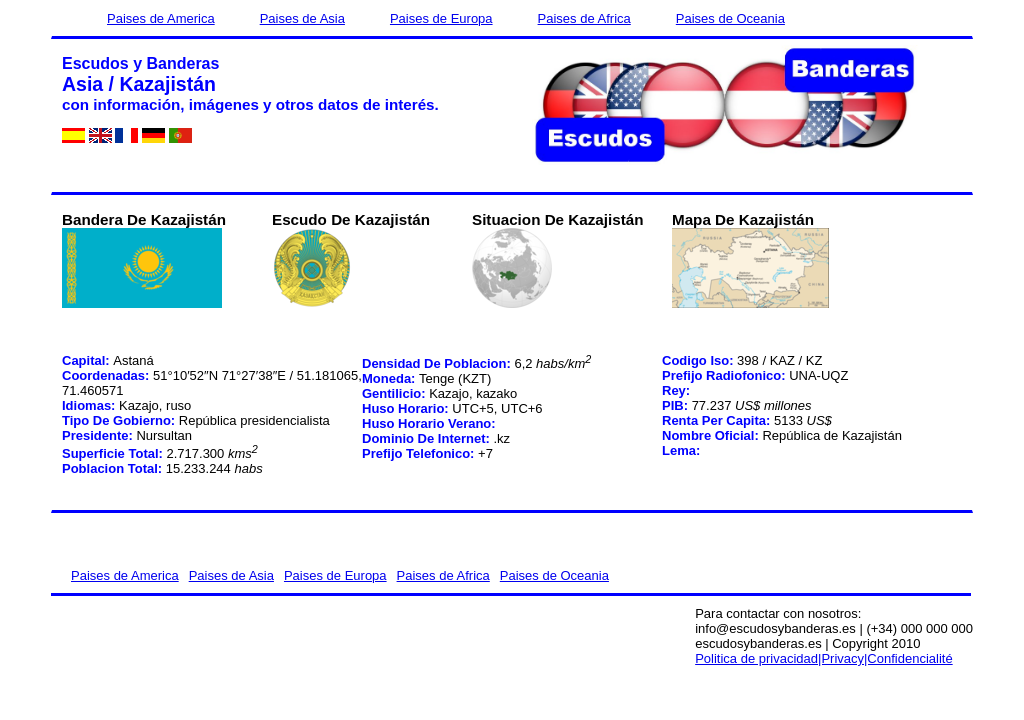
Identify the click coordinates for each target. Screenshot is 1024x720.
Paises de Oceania (730, 18)
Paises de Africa (584, 18)
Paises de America (161, 18)
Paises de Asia (302, 18)
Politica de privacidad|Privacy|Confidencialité (824, 658)
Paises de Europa (441, 18)
